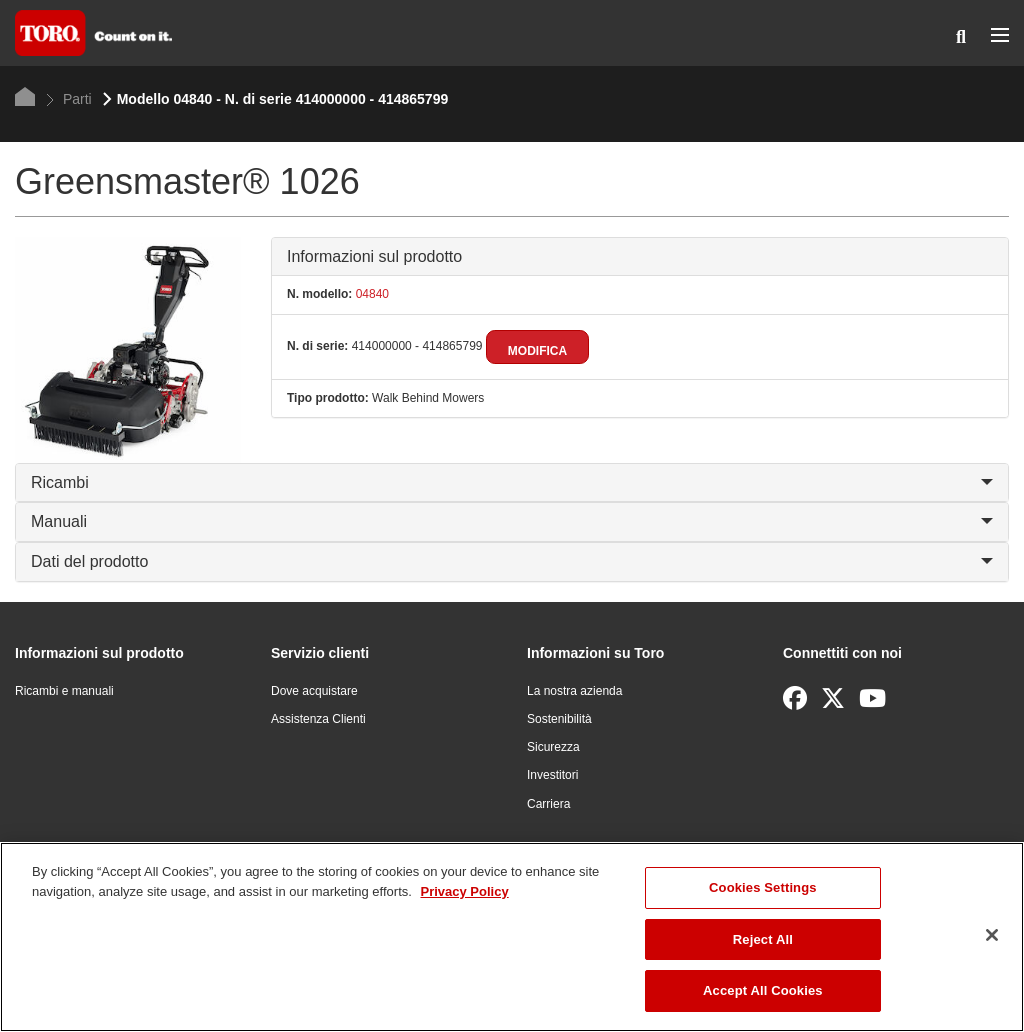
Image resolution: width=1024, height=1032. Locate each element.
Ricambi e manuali (64, 691)
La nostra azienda (574, 691)
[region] (512, 937)
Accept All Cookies (763, 990)
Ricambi (512, 482)
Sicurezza (553, 747)
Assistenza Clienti (318, 719)
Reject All (763, 939)
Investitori (552, 775)
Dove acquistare (314, 691)
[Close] (992, 935)
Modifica (537, 351)
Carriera (548, 804)
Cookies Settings (763, 887)
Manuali (512, 521)
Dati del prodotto (512, 561)
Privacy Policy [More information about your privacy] (464, 891)
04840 (370, 294)
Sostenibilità (559, 719)
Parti (69, 99)
